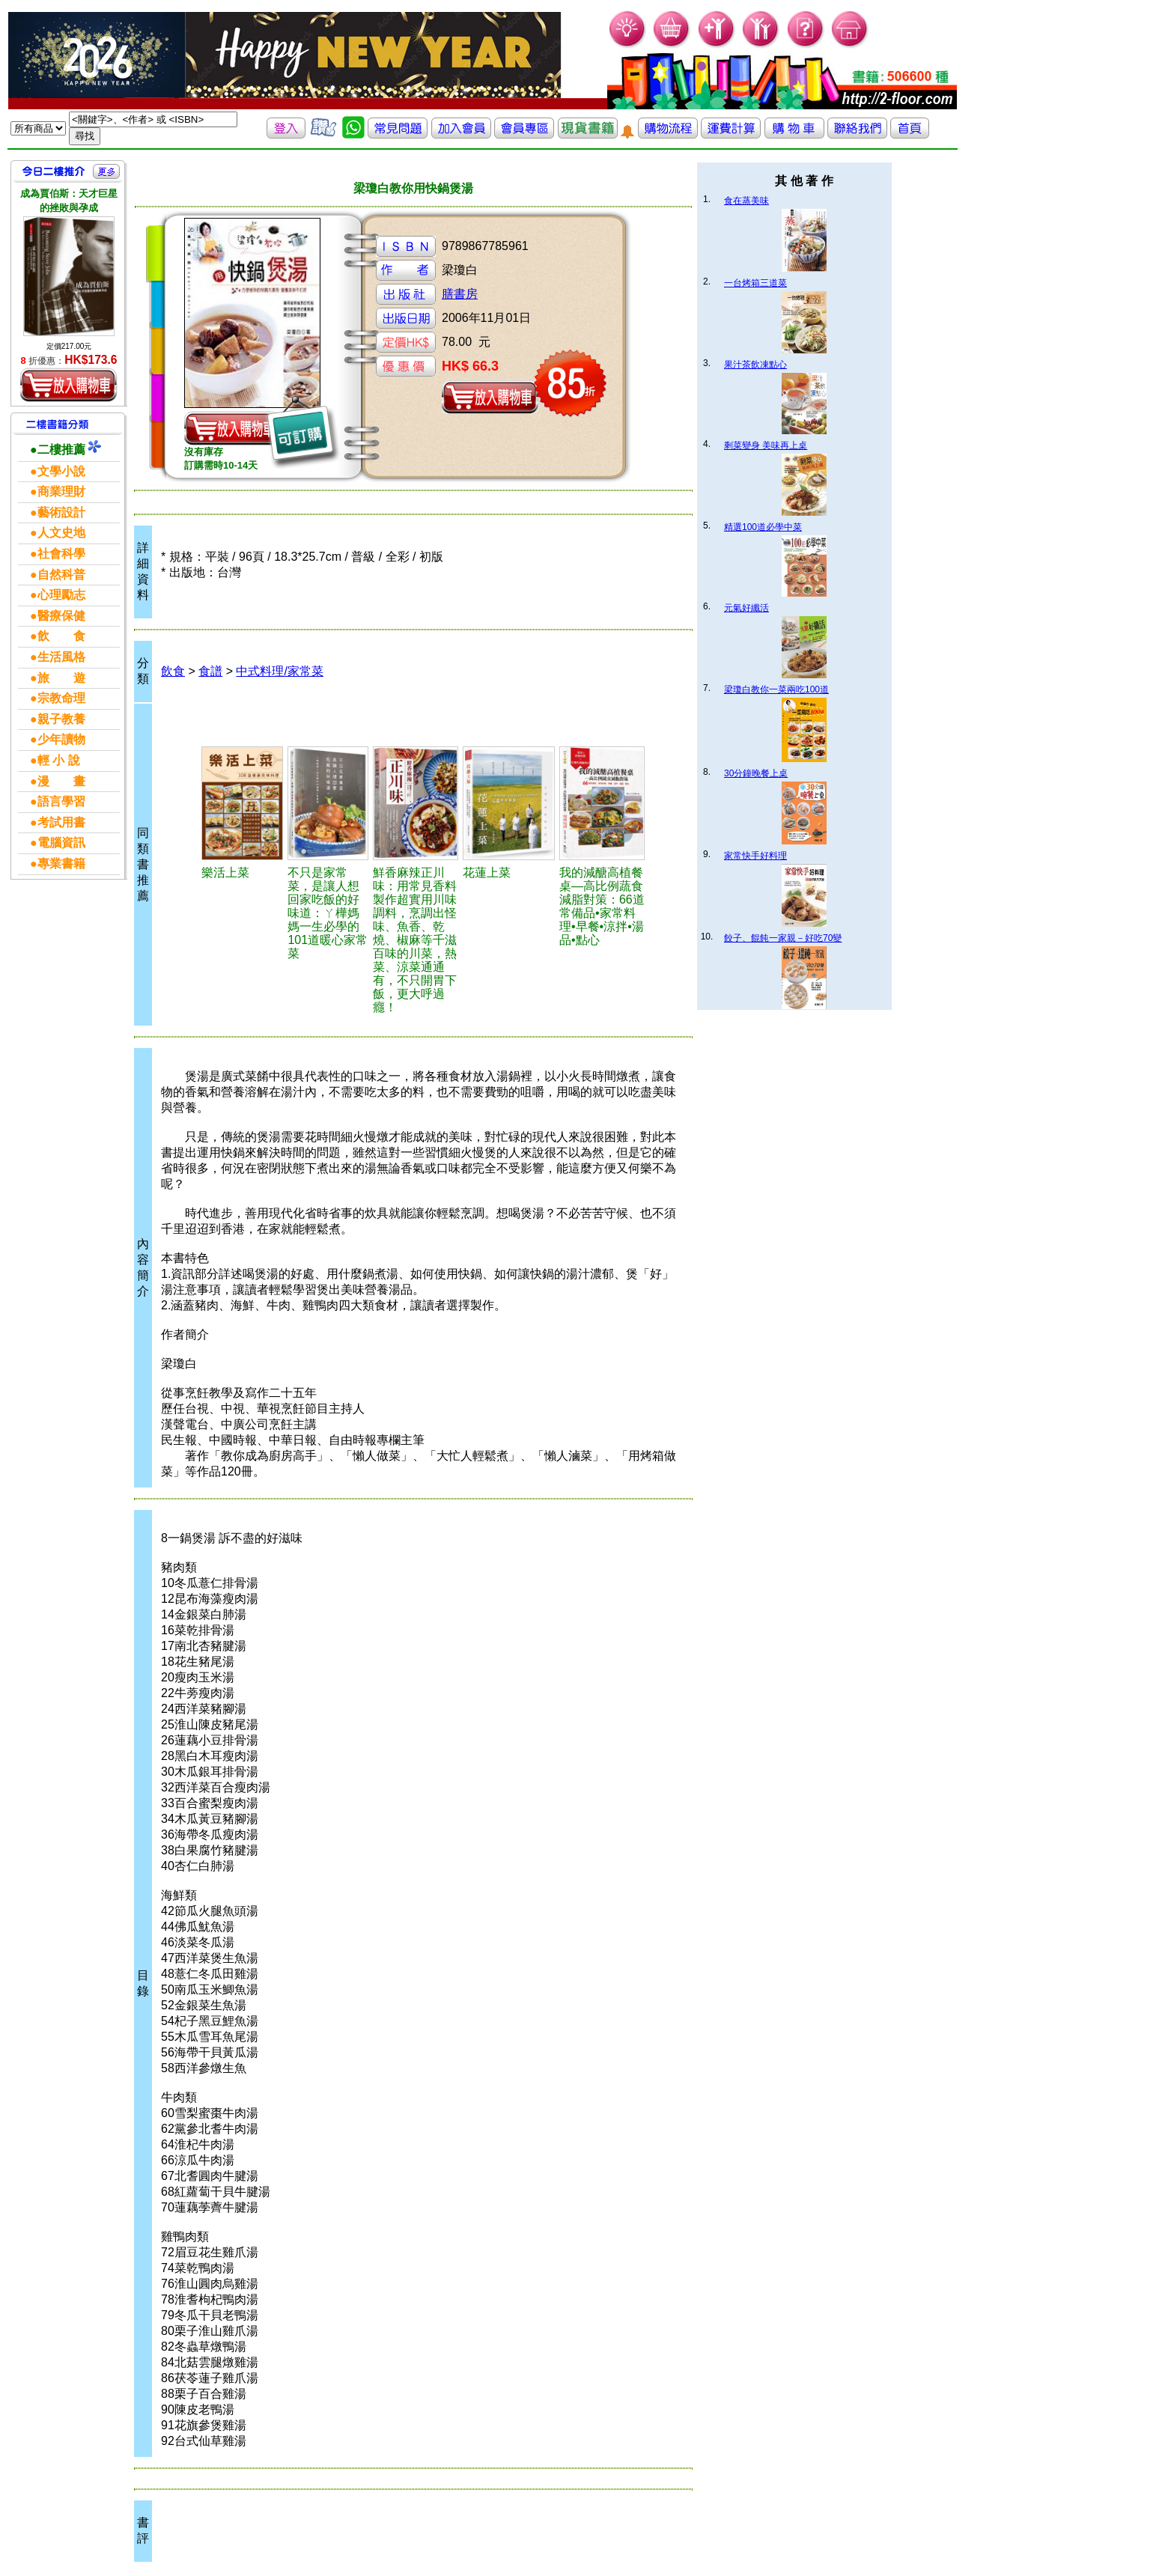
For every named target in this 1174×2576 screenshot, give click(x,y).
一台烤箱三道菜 (755, 283)
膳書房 (460, 293)
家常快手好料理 (755, 855)
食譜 (210, 671)
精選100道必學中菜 (763, 527)
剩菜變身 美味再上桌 (765, 445)
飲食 (173, 671)
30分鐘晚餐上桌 (756, 773)
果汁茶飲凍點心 (755, 364)
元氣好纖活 (746, 608)
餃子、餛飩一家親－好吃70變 (783, 938)
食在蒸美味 (746, 200)
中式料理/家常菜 (279, 671)
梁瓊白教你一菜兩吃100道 (776, 689)
